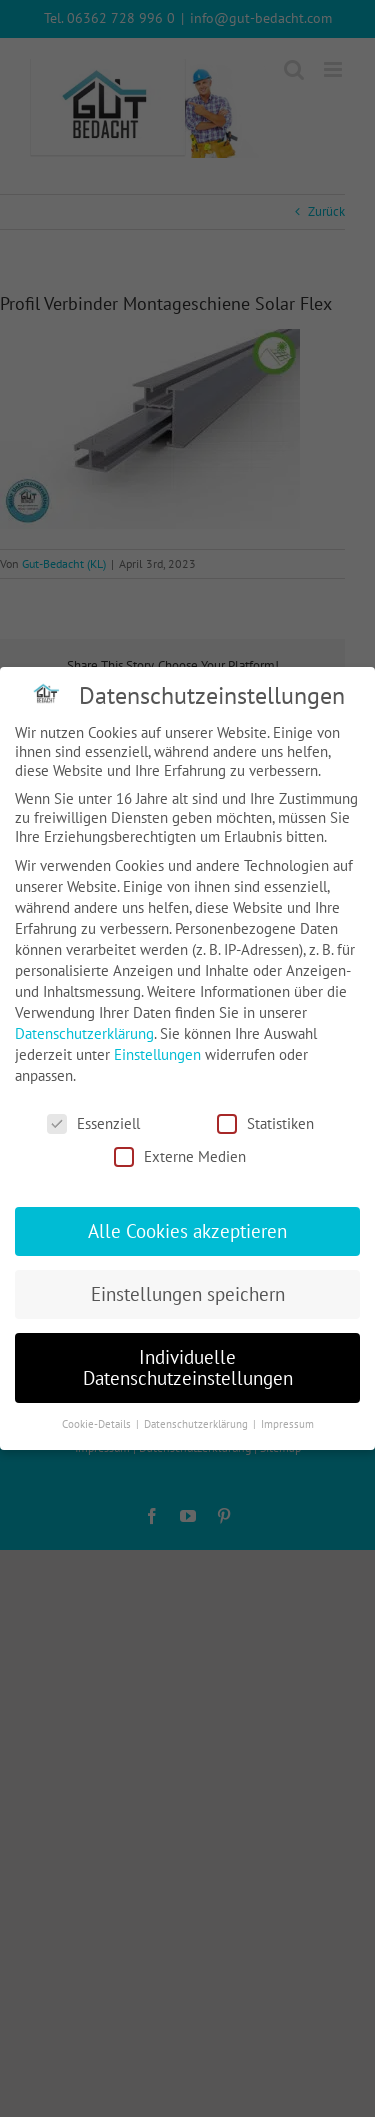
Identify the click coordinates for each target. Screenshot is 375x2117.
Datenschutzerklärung (84, 1033)
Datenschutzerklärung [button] (197, 1424)
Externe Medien (180, 1156)
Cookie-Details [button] (98, 1424)
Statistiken (265, 1123)
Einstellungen (157, 1054)
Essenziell (93, 1123)
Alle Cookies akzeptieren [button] (187, 1231)
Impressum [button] (287, 1424)
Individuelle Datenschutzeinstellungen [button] (188, 1367)
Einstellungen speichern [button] (188, 1294)
